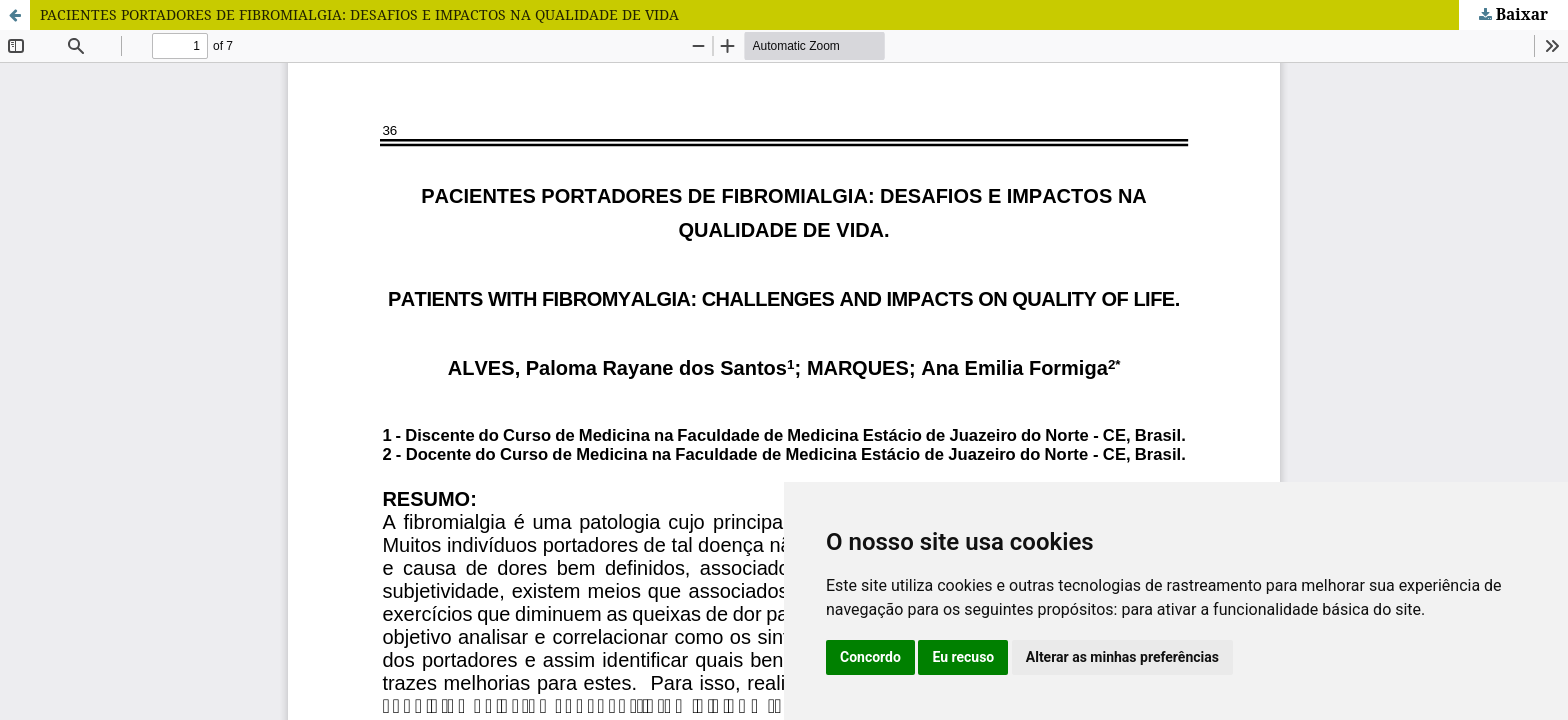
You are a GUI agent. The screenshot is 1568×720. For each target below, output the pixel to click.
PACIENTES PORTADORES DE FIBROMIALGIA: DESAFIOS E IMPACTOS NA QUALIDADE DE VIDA (359, 14)
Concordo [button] (870, 657)
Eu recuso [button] (963, 657)
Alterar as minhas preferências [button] (1122, 657)
